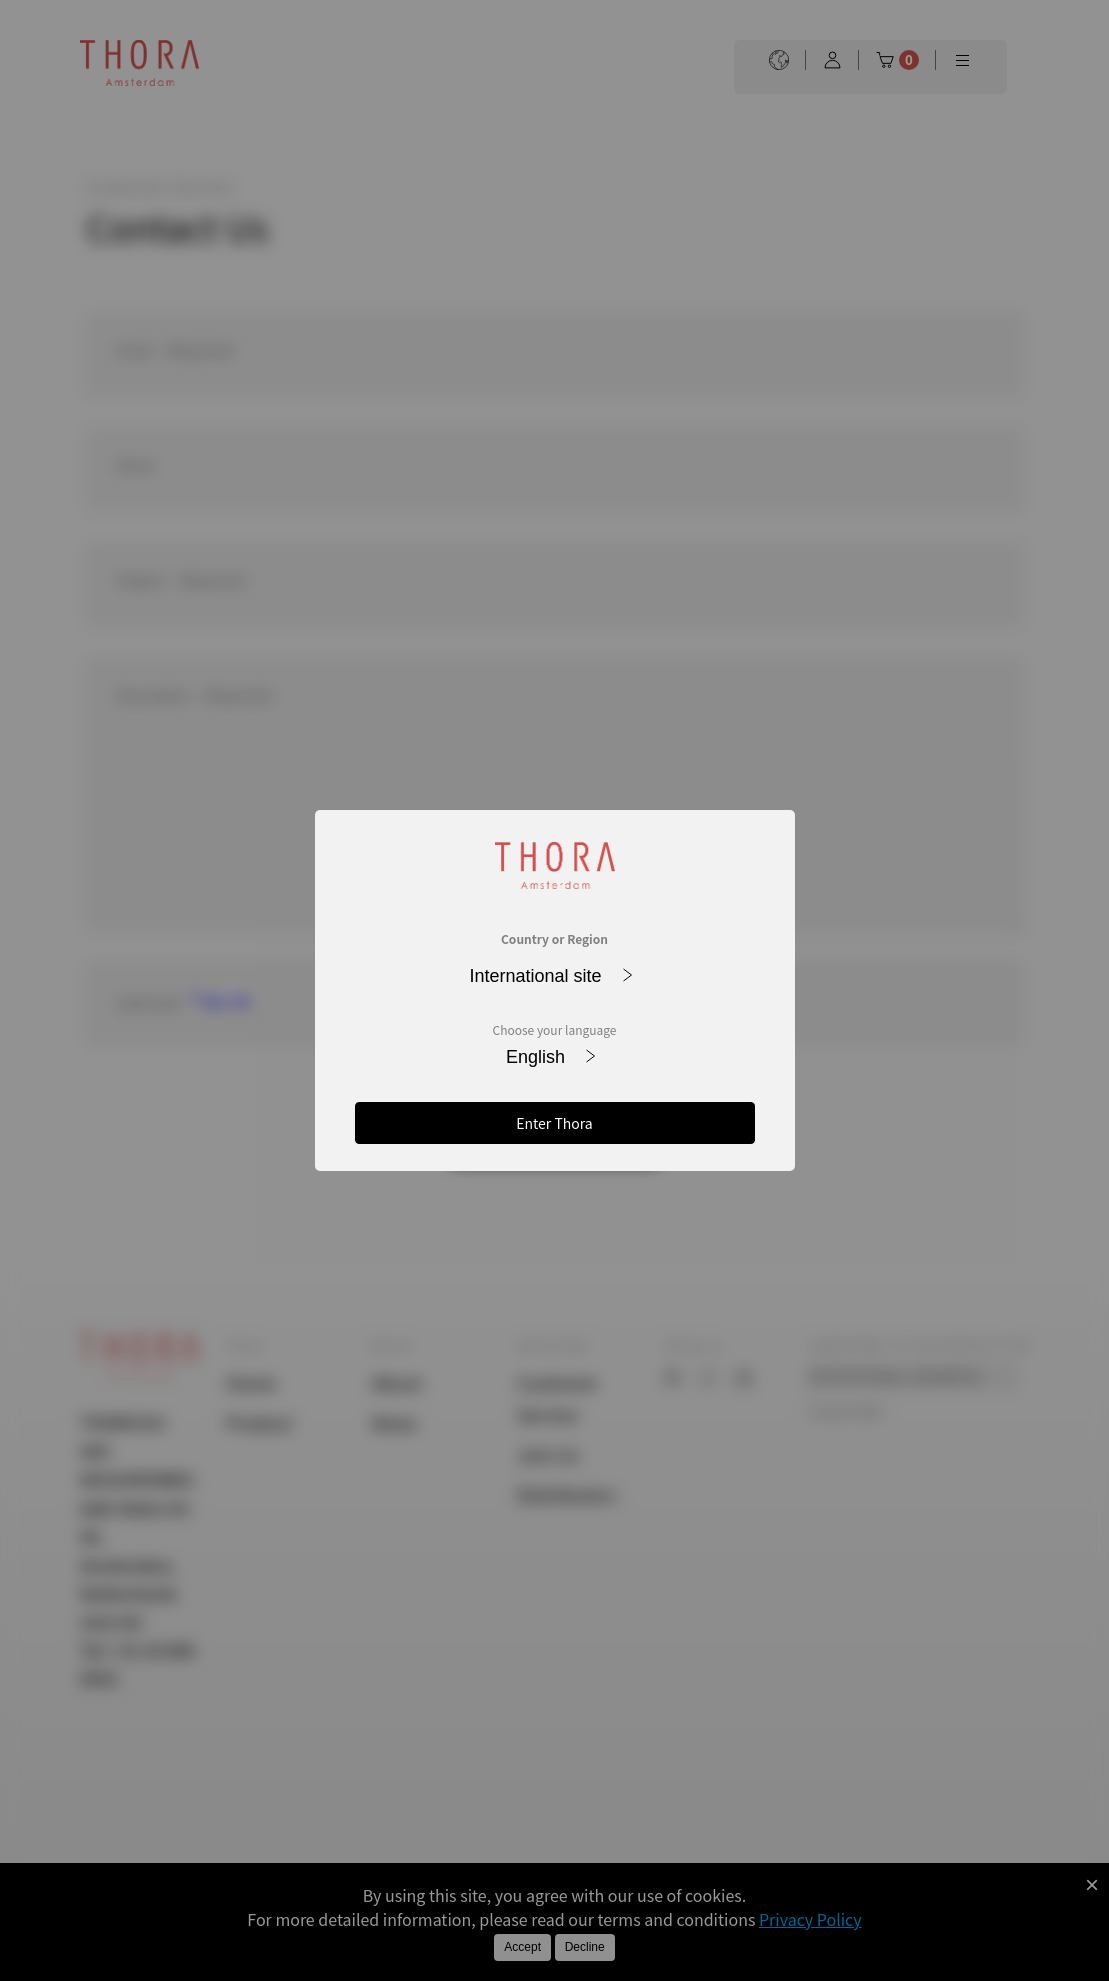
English (551, 1057)
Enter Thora (554, 1123)
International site (550, 976)
